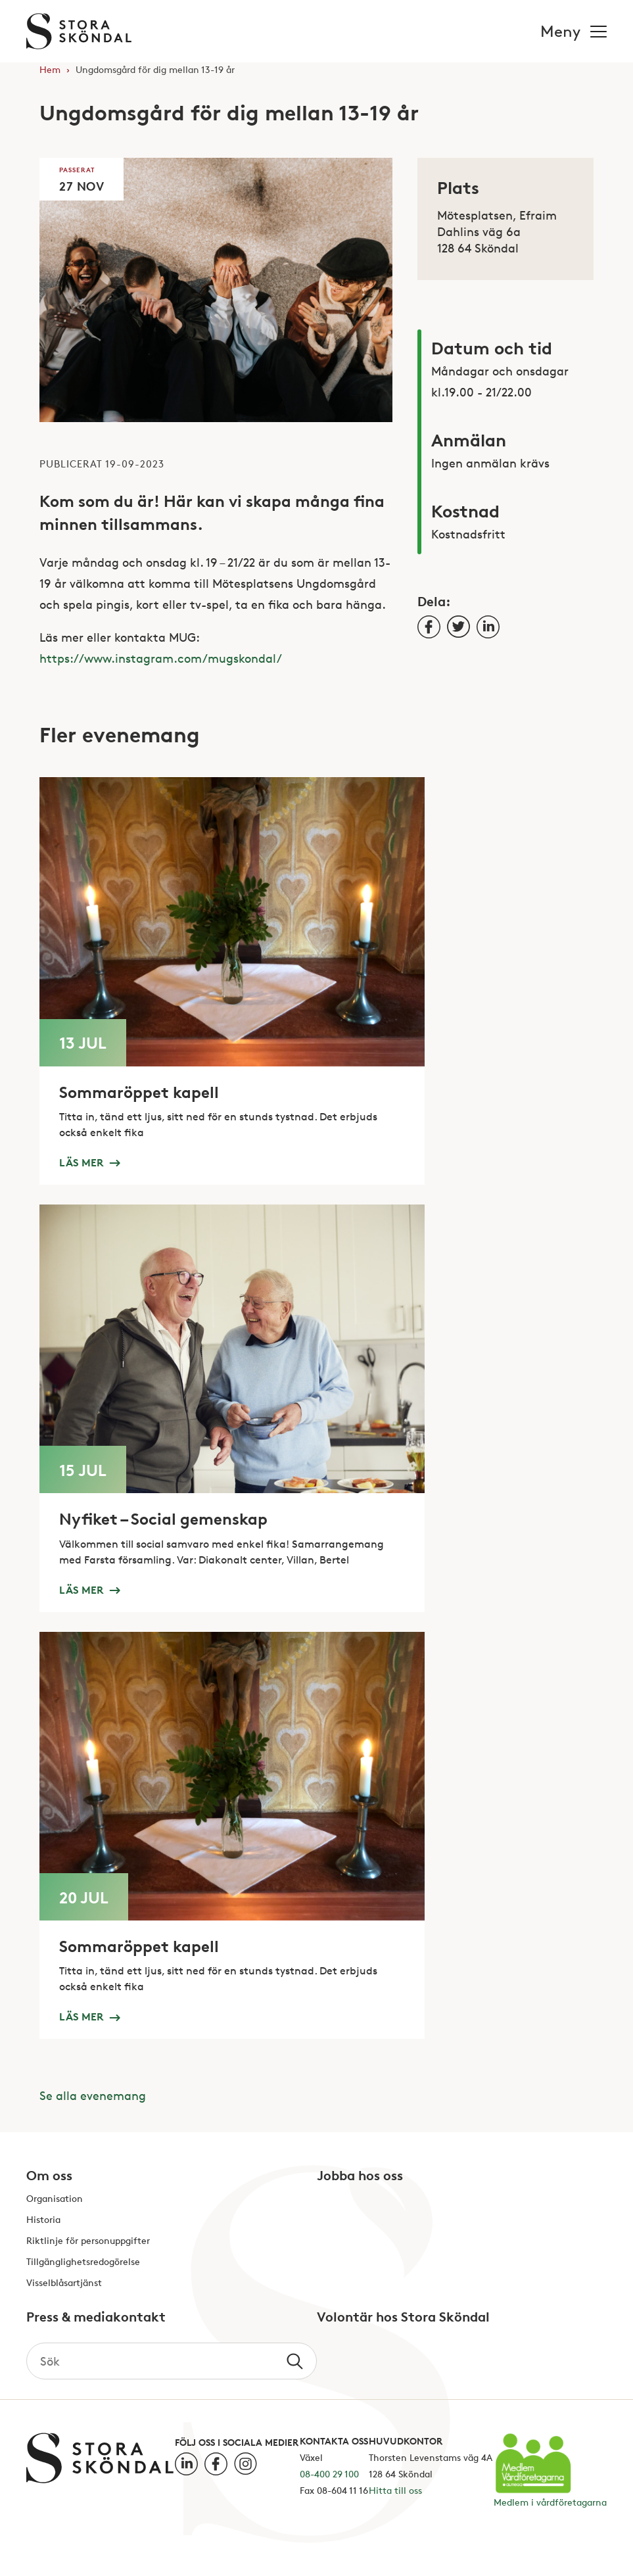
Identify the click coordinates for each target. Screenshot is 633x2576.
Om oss (49, 2176)
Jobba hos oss (360, 2176)
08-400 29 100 (329, 2473)
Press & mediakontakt (96, 2317)
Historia (43, 2220)
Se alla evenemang (92, 2095)
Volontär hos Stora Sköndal (403, 2317)
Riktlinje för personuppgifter (88, 2241)
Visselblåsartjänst (64, 2283)
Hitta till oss (395, 2490)
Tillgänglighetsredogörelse (83, 2262)
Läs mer (89, 1162)
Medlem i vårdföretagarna (550, 2502)
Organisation (54, 2199)
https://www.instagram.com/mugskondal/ (160, 658)
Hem (49, 69)
